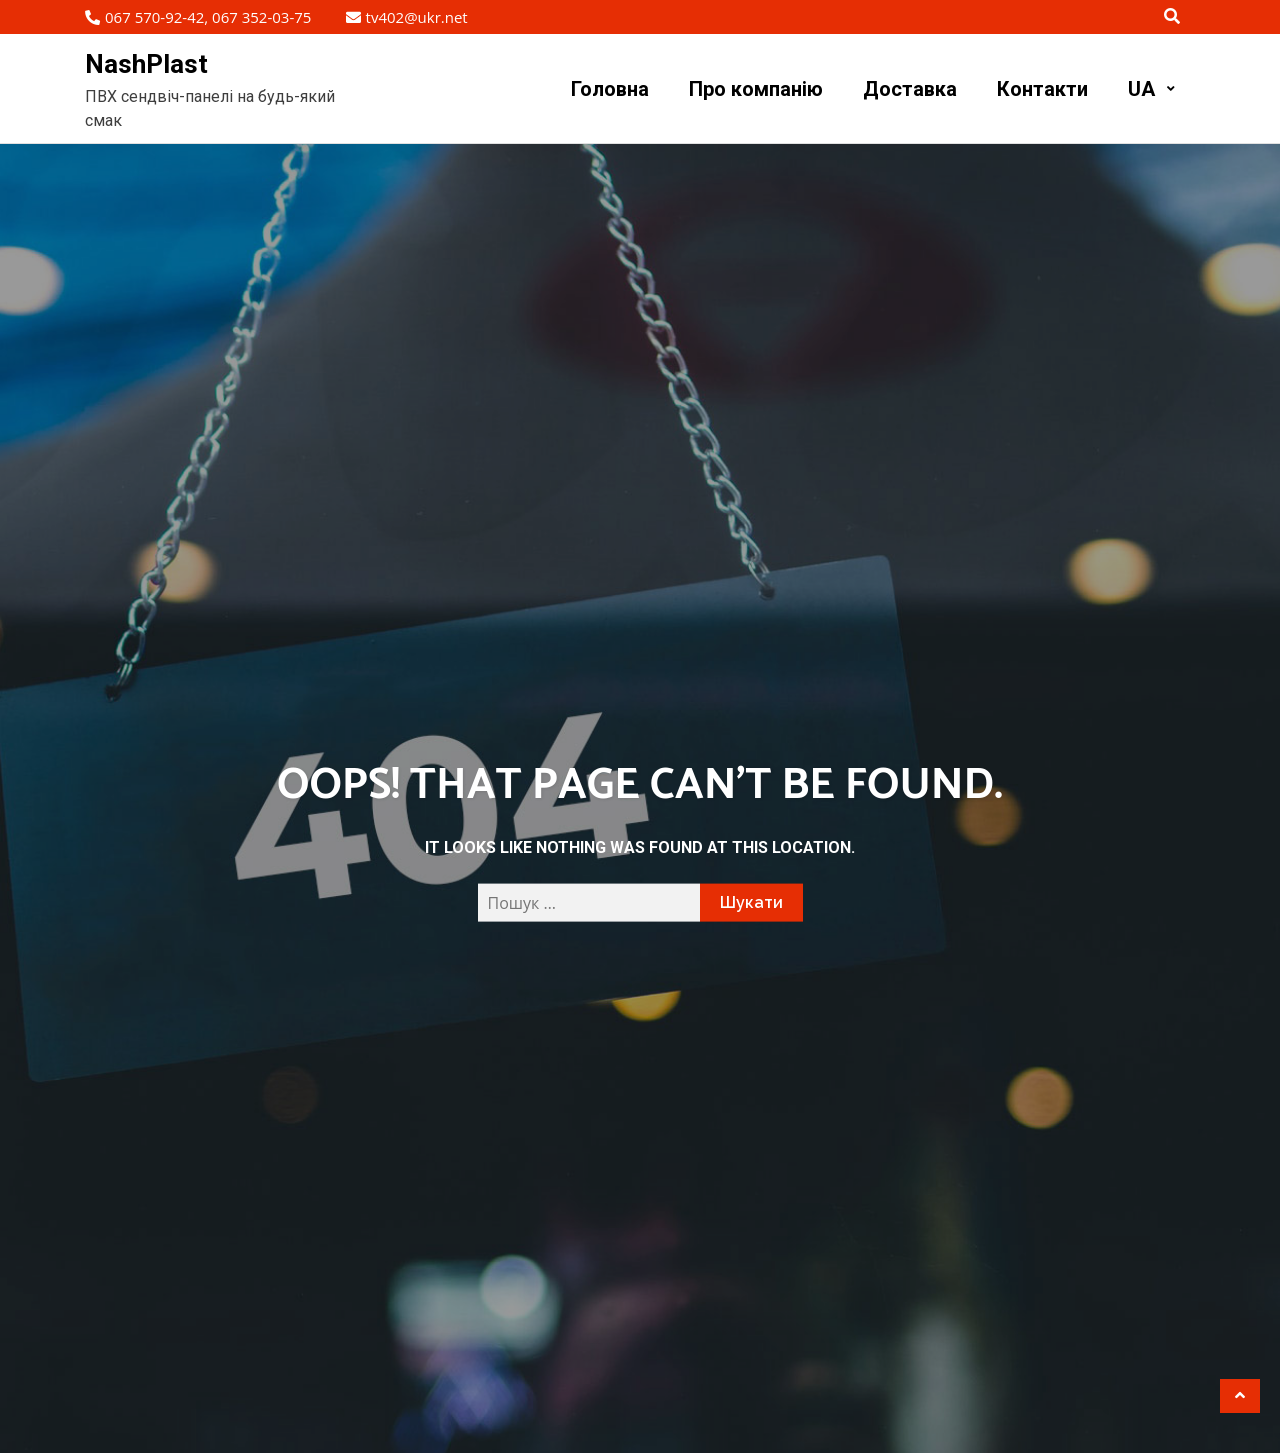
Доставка (910, 89)
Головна (610, 89)
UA (1141, 89)
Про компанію (756, 89)
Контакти (1042, 89)
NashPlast (146, 64)
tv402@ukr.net (407, 17)
